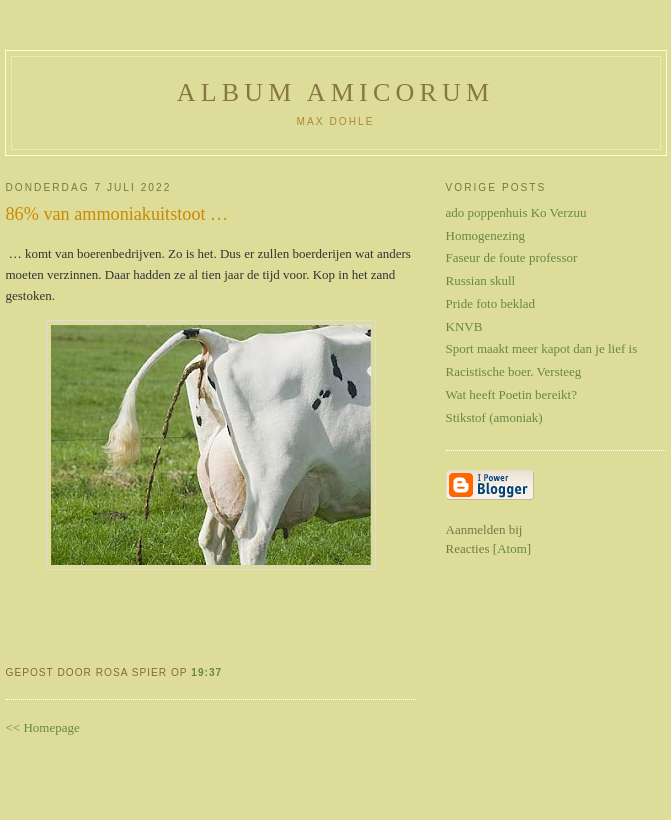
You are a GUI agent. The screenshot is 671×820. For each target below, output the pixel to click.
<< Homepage (43, 727)
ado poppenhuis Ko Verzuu (516, 212)
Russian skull (481, 280)
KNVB (464, 326)
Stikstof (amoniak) (494, 417)
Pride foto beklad (491, 303)
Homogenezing (485, 235)
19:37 (206, 672)
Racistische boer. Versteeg (514, 371)
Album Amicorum (336, 92)
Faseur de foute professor (512, 257)
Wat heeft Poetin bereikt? (511, 394)
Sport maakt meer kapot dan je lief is (542, 348)
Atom (512, 548)
